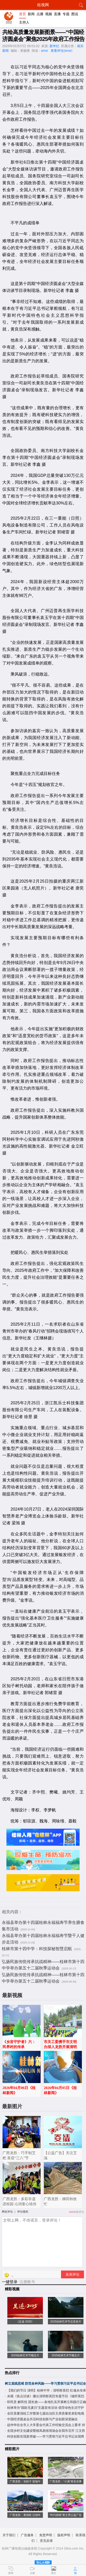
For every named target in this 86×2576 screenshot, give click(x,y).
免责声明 (45, 2535)
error (44, 50)
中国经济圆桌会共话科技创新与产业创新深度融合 (42, 2419)
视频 (48, 14)
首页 (22, 14)
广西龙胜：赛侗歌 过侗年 (25, 2515)
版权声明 (63, 2535)
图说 (74, 14)
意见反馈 (46, 2540)
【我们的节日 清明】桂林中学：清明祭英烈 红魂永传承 (46, 2390)
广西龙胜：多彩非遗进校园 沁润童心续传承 (19, 2204)
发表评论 (72, 2274)
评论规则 (22, 2211)
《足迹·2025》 (25, 2321)
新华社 (54, 46)
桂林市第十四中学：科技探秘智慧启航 (37, 1948)
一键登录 (10, 2282)
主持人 (24, 22)
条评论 (80, 2211)
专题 (66, 14)
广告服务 (27, 2535)
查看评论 (57, 50)
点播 (39, 14)
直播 (57, 14)
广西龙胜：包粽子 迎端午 (25, 2481)
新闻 (31, 14)
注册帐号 (27, 2282)
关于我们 (9, 2535)
